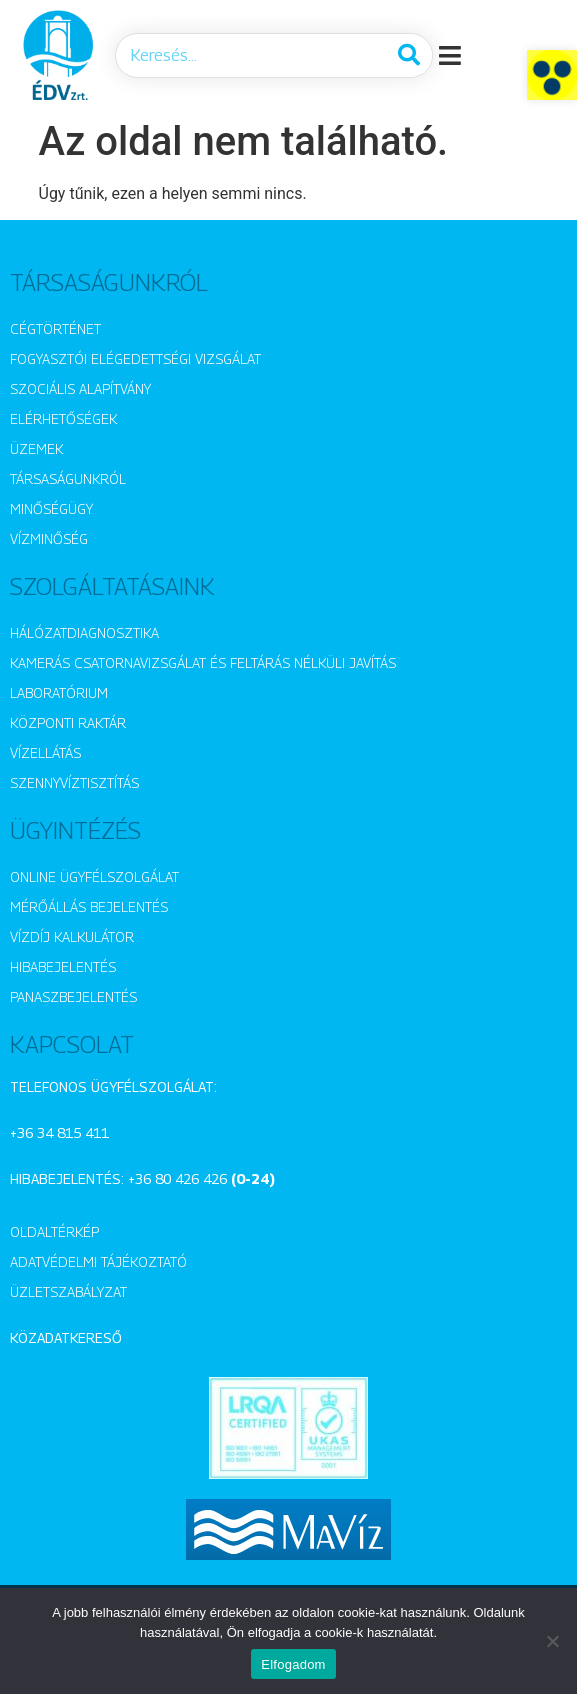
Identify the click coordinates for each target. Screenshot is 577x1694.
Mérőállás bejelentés (89, 906)
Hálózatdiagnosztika (84, 632)
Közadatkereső (66, 1337)
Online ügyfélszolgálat (94, 876)
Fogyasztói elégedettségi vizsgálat (135, 358)
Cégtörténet (55, 328)
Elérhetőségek (63, 418)
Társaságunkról (68, 478)
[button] (552, 75)
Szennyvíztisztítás (74, 782)
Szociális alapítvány (80, 388)
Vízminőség (49, 538)
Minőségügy (51, 508)
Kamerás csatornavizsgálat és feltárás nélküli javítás (203, 662)
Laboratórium (59, 692)
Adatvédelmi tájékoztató (98, 1261)
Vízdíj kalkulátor (72, 936)
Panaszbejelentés (73, 996)
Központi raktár (68, 722)
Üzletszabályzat (68, 1291)
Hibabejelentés (63, 966)
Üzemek (36, 448)
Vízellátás (45, 752)
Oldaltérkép (54, 1231)
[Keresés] (409, 55)
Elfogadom (293, 1664)
